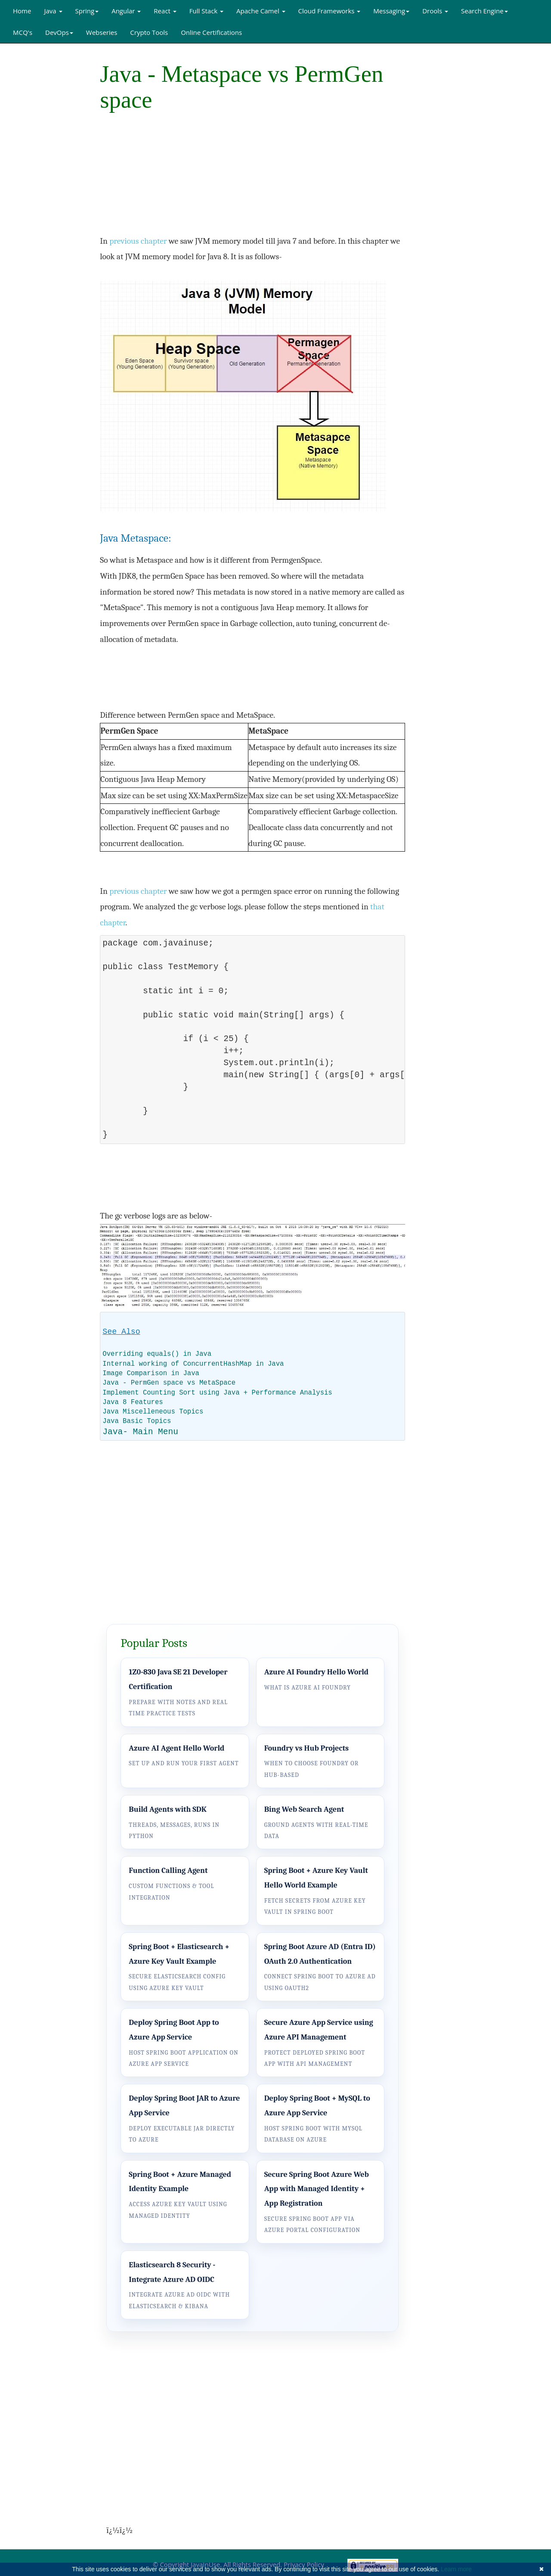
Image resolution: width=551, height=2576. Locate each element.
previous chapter (138, 241)
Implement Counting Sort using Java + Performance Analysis (217, 1393)
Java (53, 10)
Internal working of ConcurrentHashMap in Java (193, 1364)
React (165, 10)
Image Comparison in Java (150, 1373)
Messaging (391, 10)
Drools (435, 10)
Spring (87, 10)
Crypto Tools (149, 32)
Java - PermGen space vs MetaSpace (168, 1383)
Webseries (102, 32)
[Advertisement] (42, 174)
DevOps (59, 32)
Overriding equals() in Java (156, 1354)
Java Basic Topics (136, 1421)
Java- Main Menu (140, 1432)
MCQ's (22, 32)
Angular (126, 10)
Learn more (456, 2569)
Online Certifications (211, 32)
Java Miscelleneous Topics (152, 1412)
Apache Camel (260, 10)
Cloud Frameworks (329, 10)
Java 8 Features (132, 1402)
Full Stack (206, 10)
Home (22, 10)
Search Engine (484, 10)
